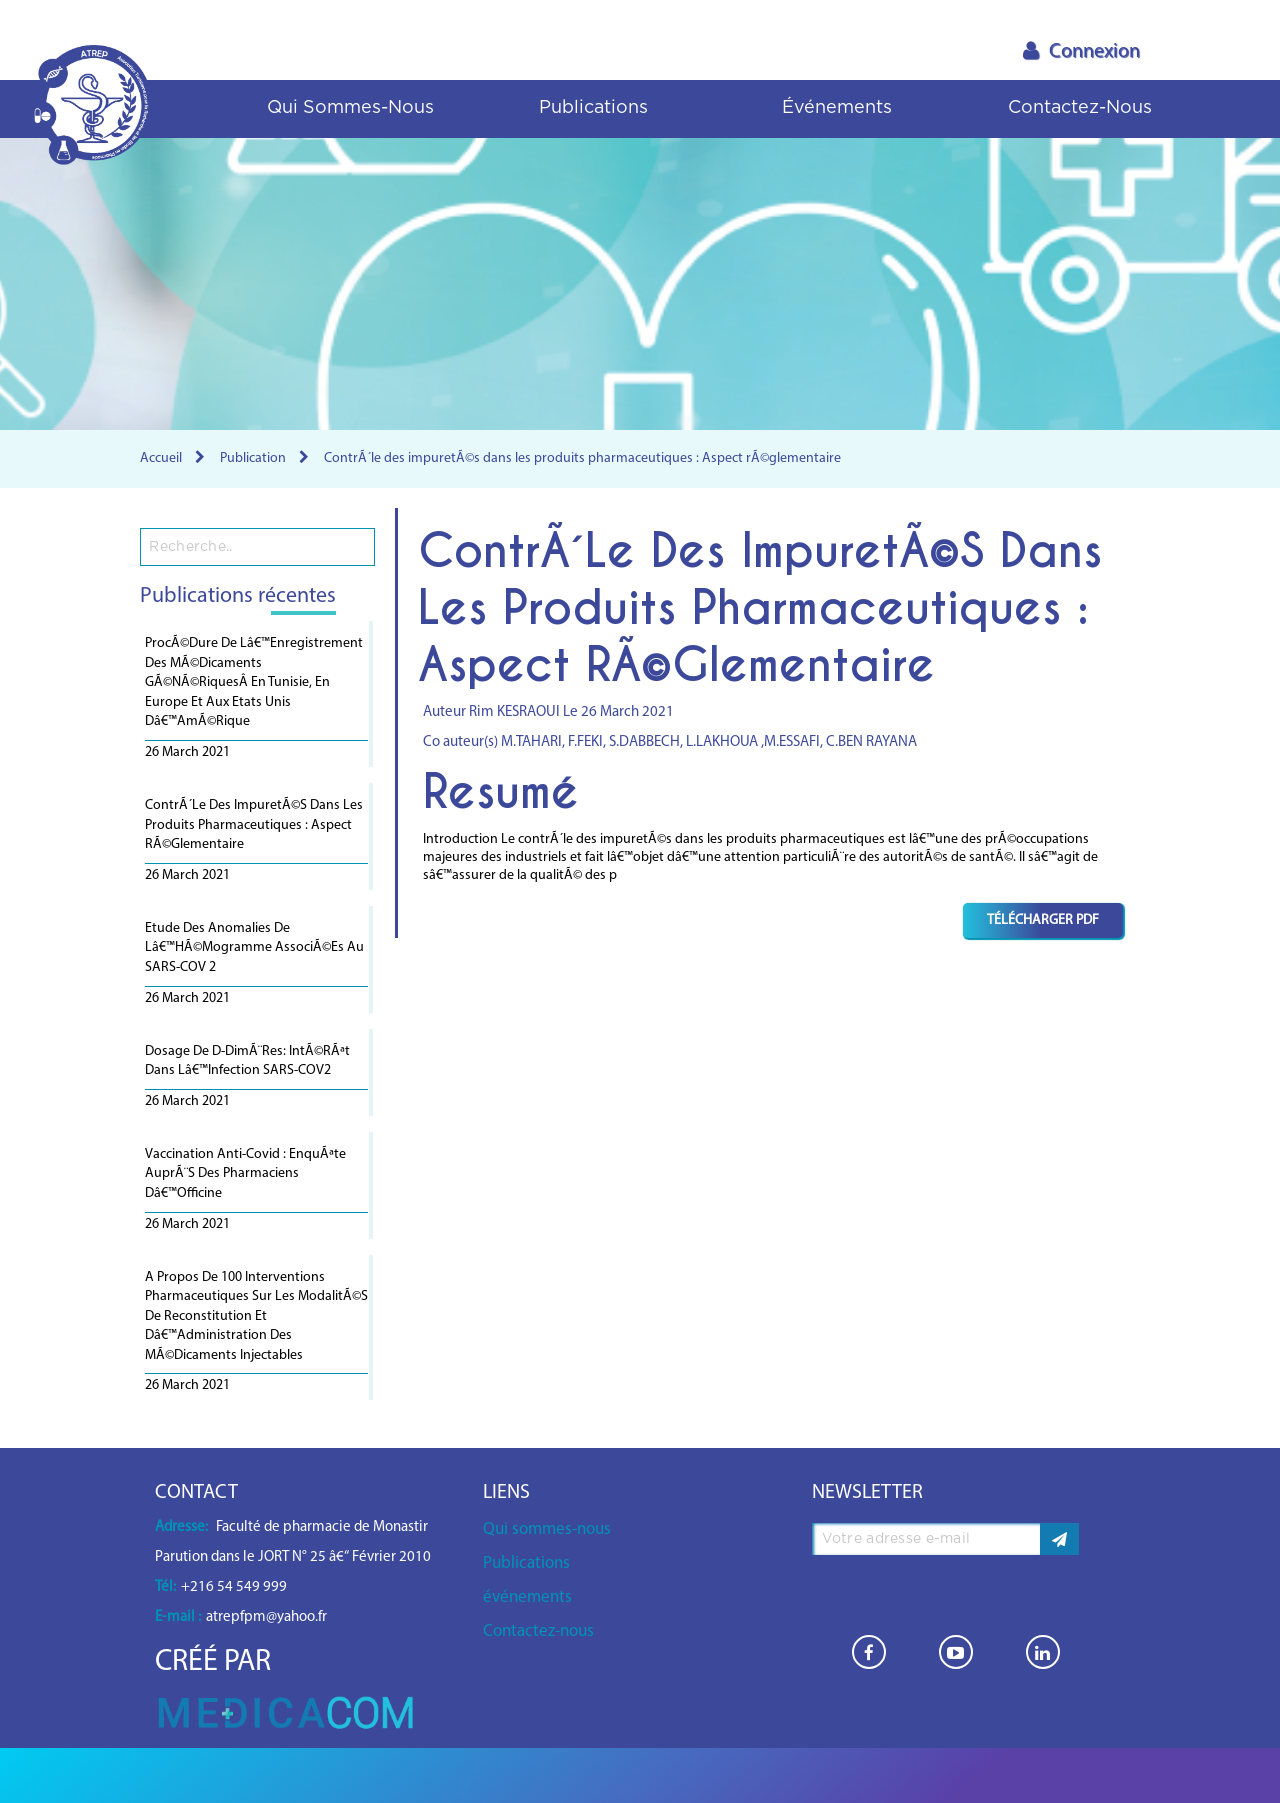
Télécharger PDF (1043, 920)
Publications (593, 108)
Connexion (1081, 51)
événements (837, 108)
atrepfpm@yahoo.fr (266, 1617)
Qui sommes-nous (350, 108)
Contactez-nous (1080, 108)
